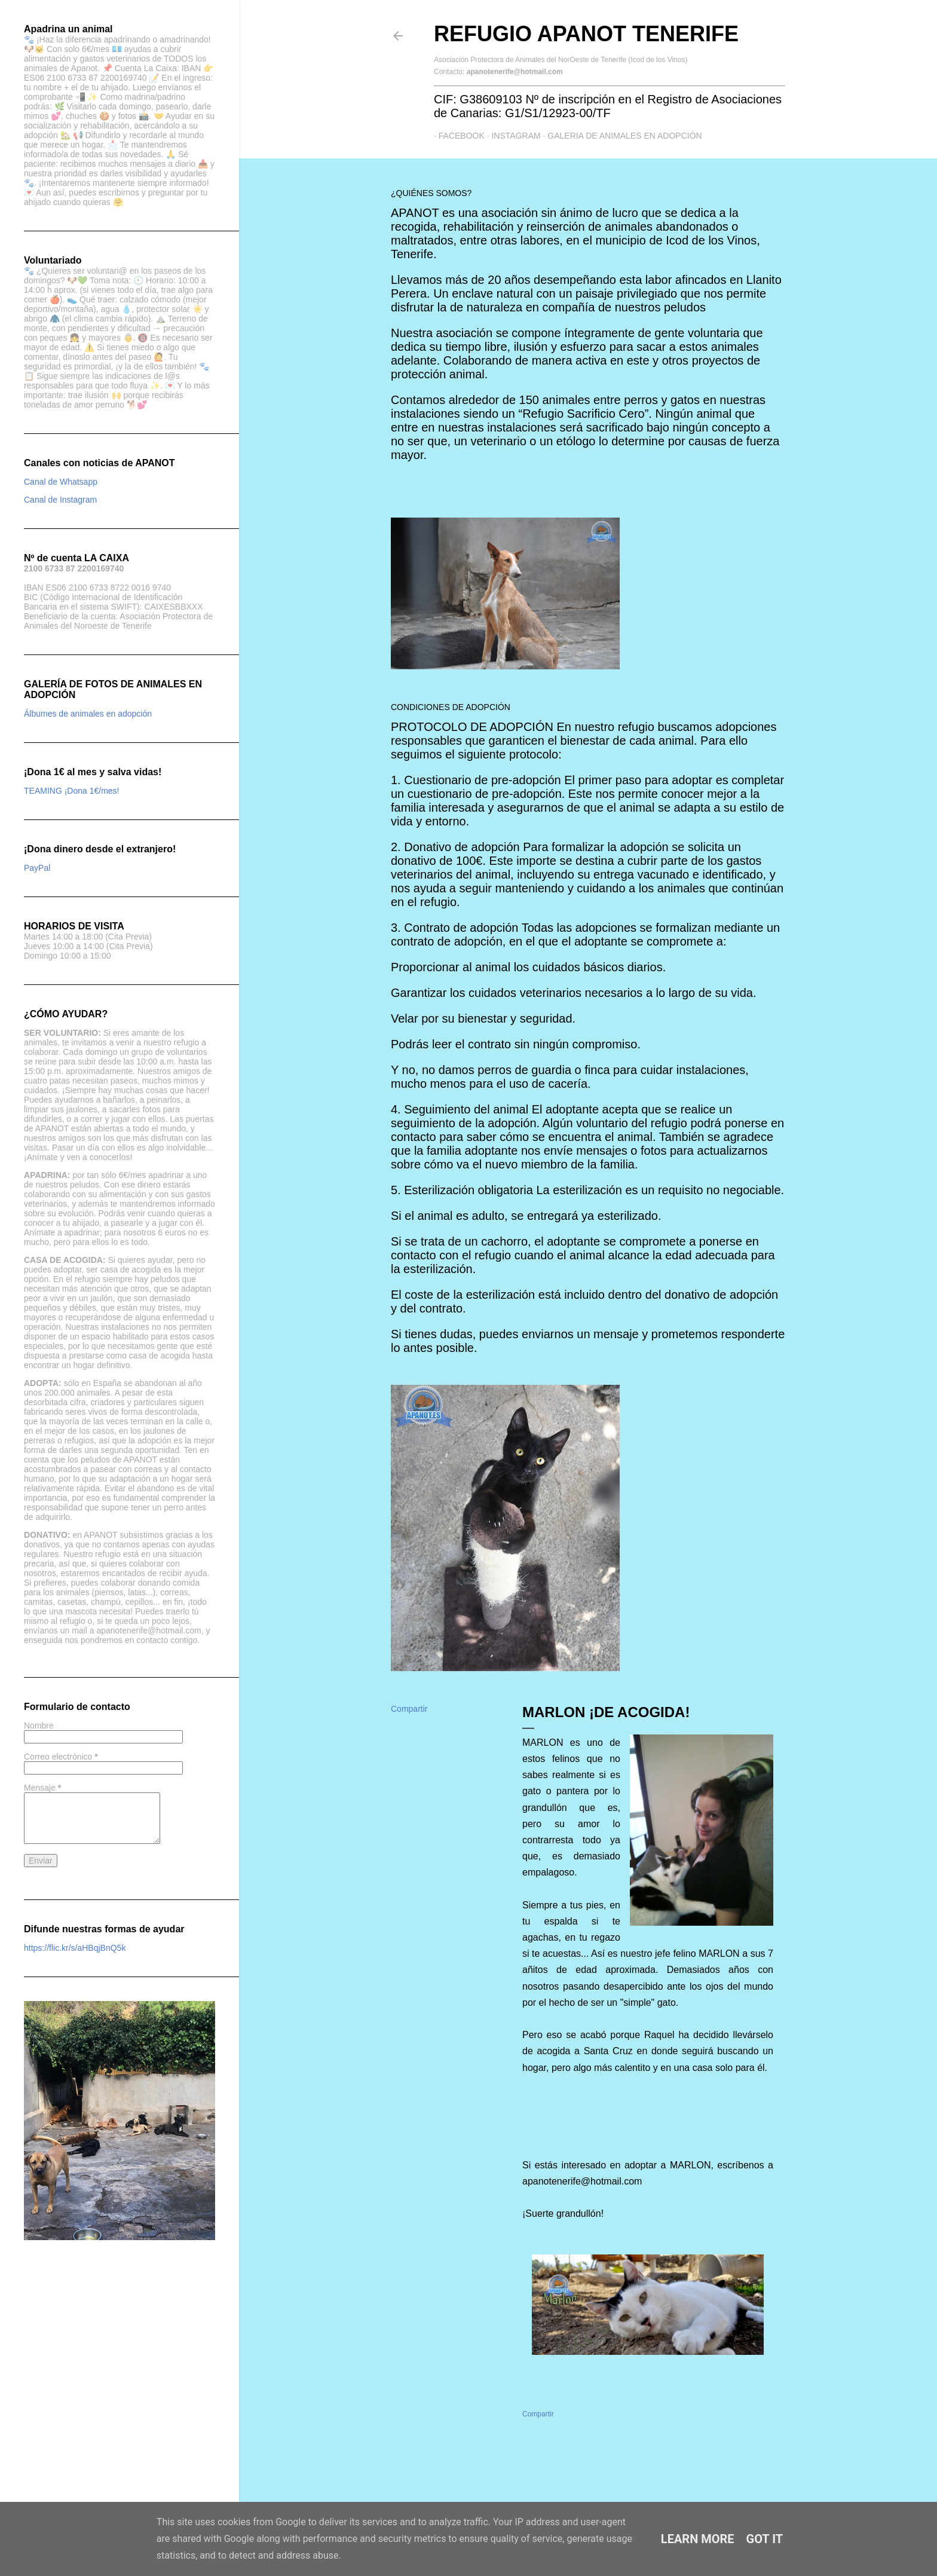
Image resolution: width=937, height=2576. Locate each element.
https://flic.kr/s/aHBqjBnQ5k (74, 1948)
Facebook (457, 135)
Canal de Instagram (60, 499)
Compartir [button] (409, 1709)
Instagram (511, 135)
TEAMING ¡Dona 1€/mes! (72, 791)
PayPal (37, 868)
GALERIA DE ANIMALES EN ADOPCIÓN (620, 135)
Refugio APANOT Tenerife (586, 34)
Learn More (697, 2539)
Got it (764, 2539)
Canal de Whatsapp (60, 482)
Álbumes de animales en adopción (88, 713)
